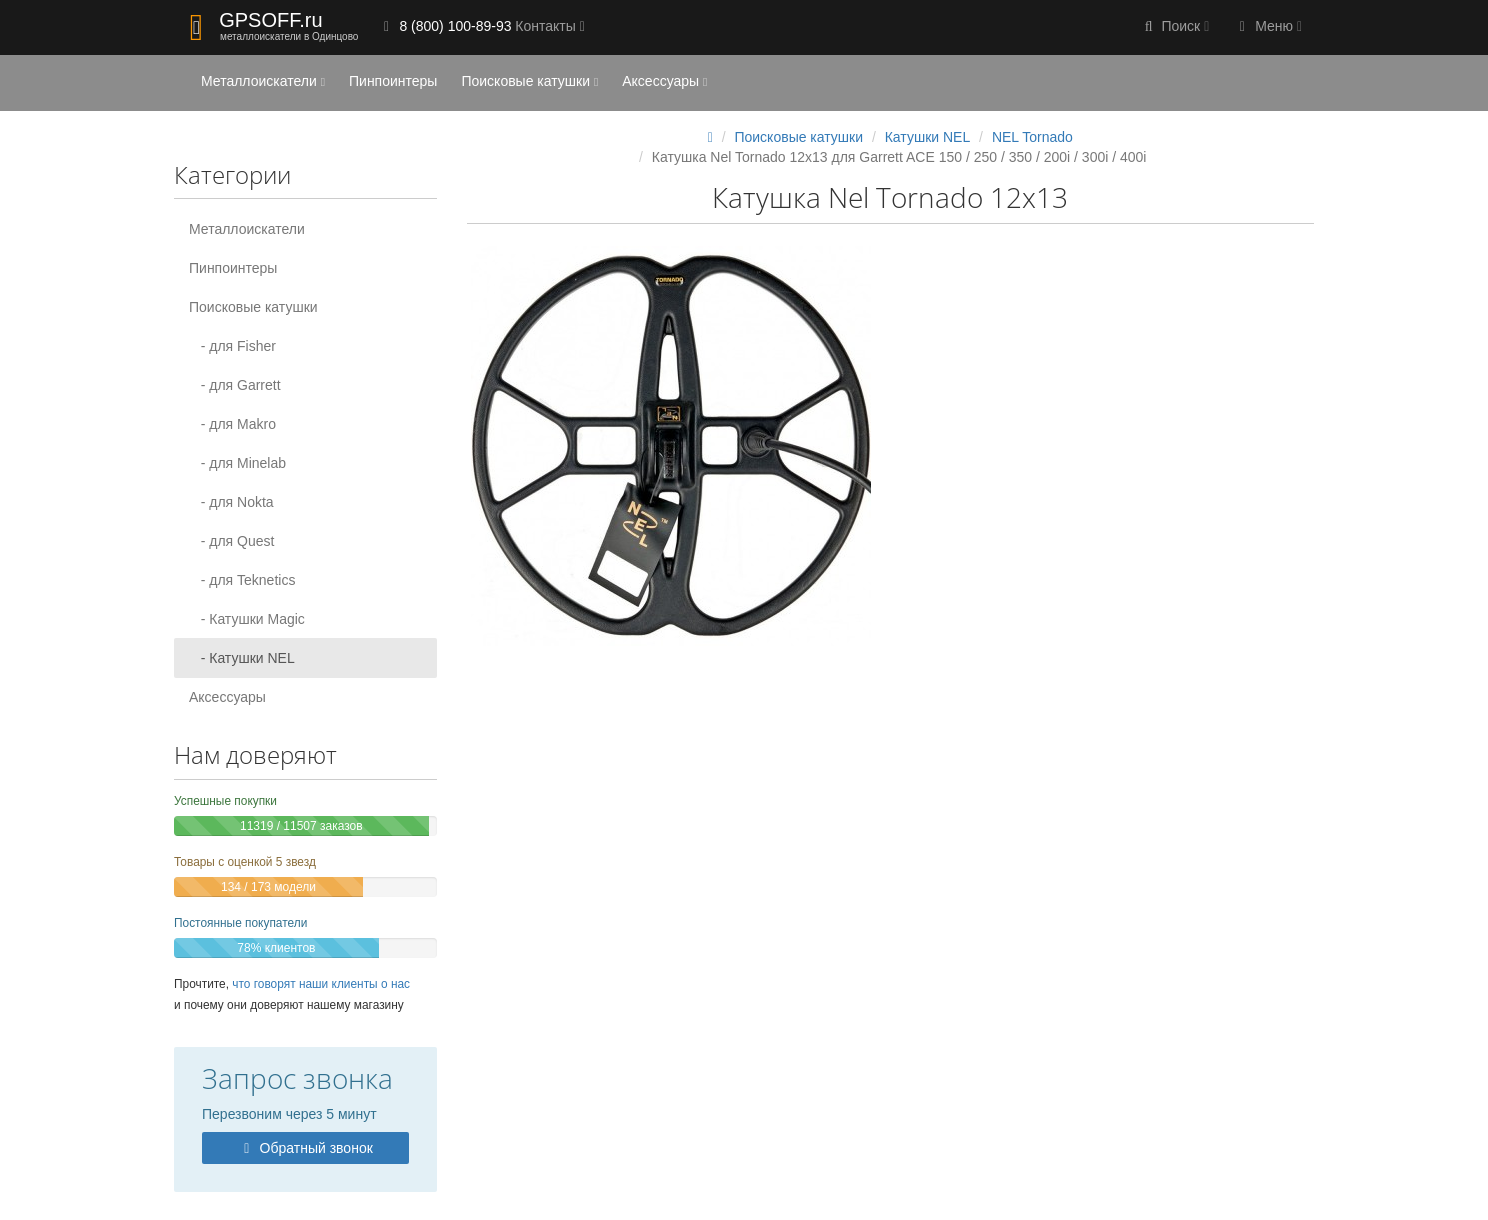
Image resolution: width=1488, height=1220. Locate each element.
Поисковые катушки (529, 81)
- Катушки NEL (242, 658)
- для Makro (232, 424)
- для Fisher (232, 346)
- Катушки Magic (247, 619)
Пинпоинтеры (393, 81)
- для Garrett (235, 385)
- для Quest (231, 541)
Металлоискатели (263, 81)
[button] (1175, 27)
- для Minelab (237, 463)
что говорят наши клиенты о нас (321, 984)
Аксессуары (664, 81)
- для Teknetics (242, 580)
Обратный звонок (305, 1148)
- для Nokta (231, 502)
